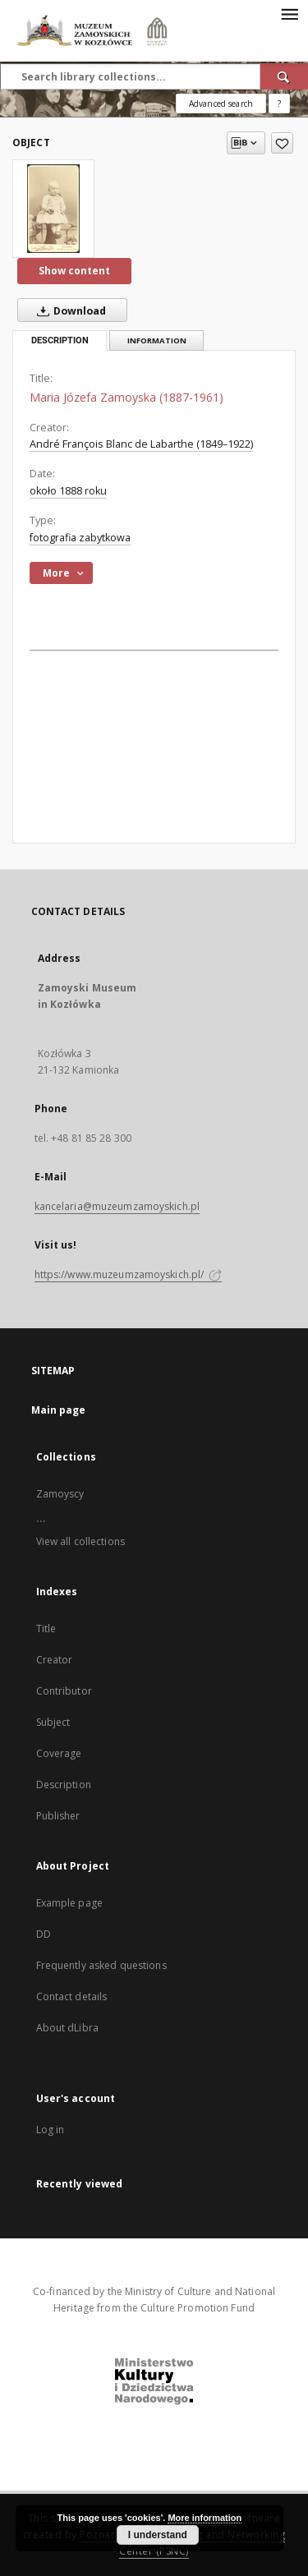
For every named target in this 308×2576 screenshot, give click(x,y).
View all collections (80, 1541)
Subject (53, 1722)
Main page (58, 1410)
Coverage (59, 1753)
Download (68, 310)
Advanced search (221, 103)
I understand (157, 2535)
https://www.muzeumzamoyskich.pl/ (128, 1274)
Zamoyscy (60, 1494)
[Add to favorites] (282, 143)
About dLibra (67, 2028)
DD (43, 1934)
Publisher (58, 1816)
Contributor (64, 1691)
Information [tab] (156, 340)
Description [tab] (60, 340)
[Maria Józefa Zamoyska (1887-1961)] (53, 208)
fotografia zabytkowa (80, 538)
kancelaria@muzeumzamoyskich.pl (117, 1206)
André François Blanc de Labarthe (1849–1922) (141, 444)
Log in (50, 2130)
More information (204, 2518)
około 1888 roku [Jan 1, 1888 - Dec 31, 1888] (68, 491)
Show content (74, 271)
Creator (54, 1660)
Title (46, 1628)
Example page (69, 1903)
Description (63, 1785)
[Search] (284, 76)
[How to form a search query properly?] (279, 103)
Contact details (72, 1996)
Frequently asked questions (101, 1965)
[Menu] (289, 13)
